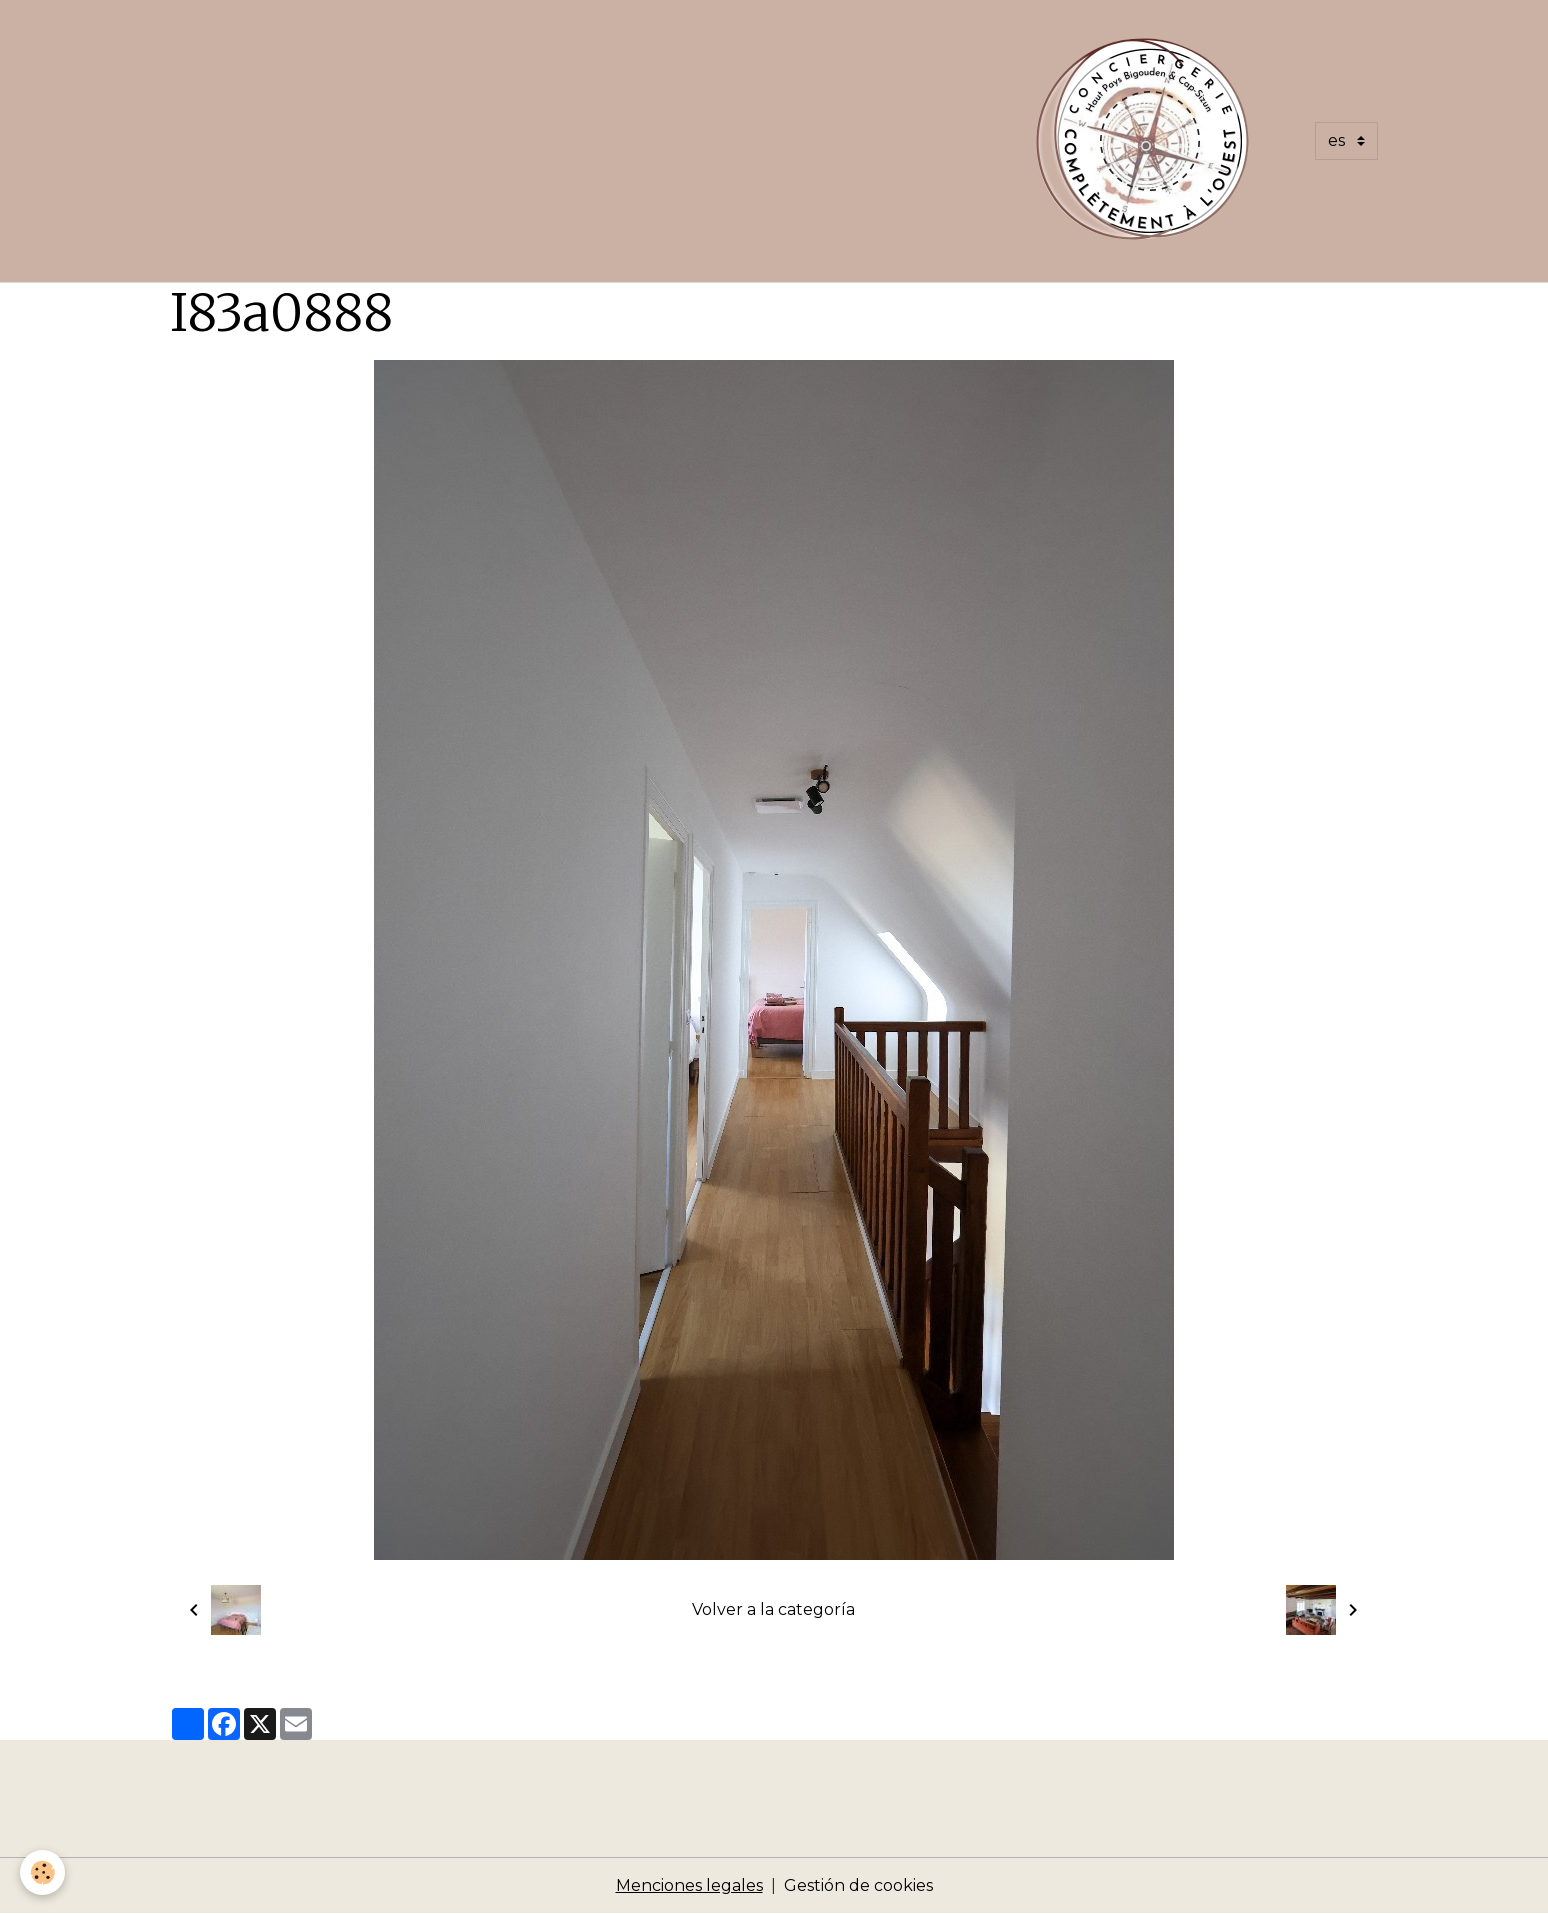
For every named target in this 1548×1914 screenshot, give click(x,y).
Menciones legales (689, 1885)
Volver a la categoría (773, 1609)
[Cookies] (42, 1872)
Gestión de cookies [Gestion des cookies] (858, 1885)
